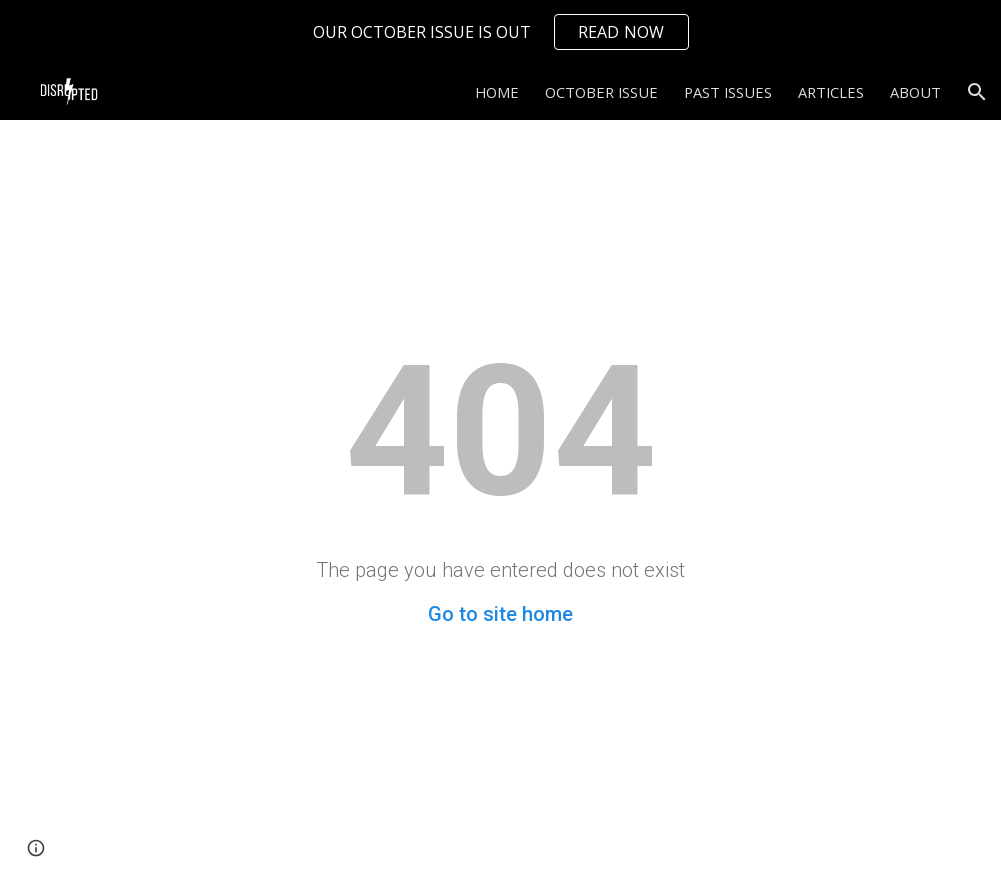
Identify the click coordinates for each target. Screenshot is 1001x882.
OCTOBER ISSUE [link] (601, 92)
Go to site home (500, 614)
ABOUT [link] (915, 92)
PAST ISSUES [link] (728, 92)
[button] (977, 92)
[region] (500, 32)
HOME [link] (497, 92)
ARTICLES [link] (831, 92)
